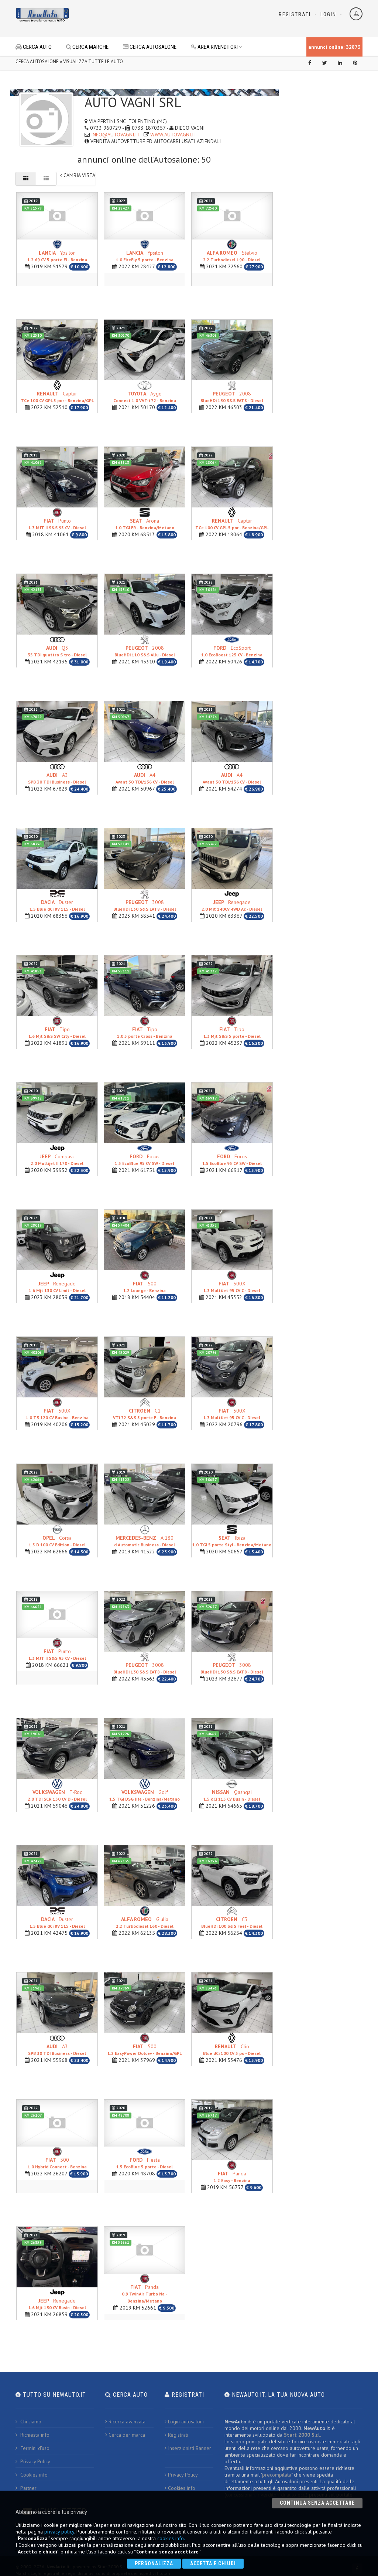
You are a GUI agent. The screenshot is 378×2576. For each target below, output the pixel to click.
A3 (57, 777)
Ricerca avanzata (125, 2420)
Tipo (57, 1031)
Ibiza (231, 1540)
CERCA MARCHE (87, 47)
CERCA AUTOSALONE (149, 47)
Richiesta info (32, 2434)
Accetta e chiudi (213, 2563)
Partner (26, 2487)
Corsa (57, 1540)
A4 (145, 777)
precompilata (276, 2474)
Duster (57, 904)
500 (144, 1285)
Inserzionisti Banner (188, 2447)
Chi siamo (28, 2420)
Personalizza (154, 2563)
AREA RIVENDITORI (217, 47)
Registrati (295, 14)
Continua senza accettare (317, 2503)
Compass (57, 1158)
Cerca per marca (125, 2434)
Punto (57, 523)
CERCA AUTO (34, 47)
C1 (144, 1413)
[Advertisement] (180, 18)
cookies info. (171, 2538)
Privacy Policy (33, 2460)
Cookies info (32, 2474)
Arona (144, 523)
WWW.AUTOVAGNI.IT (173, 134)
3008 (144, 904)
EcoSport (231, 650)
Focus (144, 1158)
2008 (231, 396)
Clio (232, 2048)
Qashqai (231, 1794)
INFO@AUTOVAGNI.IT (115, 134)
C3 (231, 1921)
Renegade (232, 904)
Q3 (57, 650)
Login (328, 14)
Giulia (144, 1921)
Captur (57, 396)
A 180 (144, 1540)
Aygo (144, 396)
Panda (232, 2175)
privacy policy (59, 2531)
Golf (144, 1794)
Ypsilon (57, 255)
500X (231, 1285)
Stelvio (232, 255)
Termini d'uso (32, 2447)
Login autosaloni (184, 2420)
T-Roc (57, 1794)
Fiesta (144, 2162)
